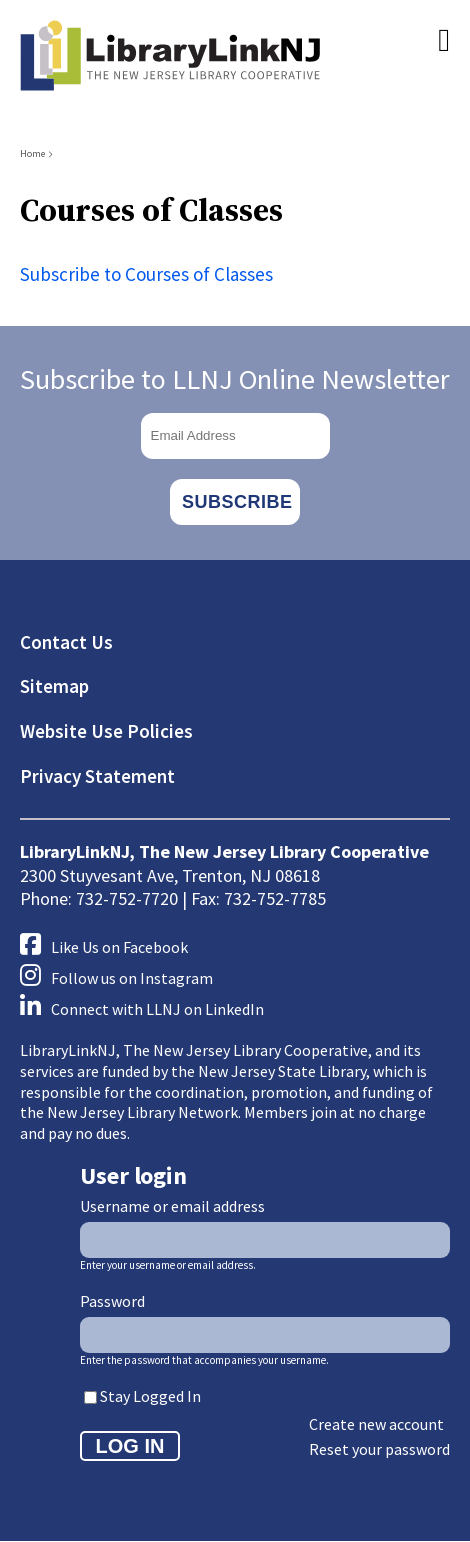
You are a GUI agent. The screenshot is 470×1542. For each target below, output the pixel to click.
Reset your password (379, 1449)
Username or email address (172, 1206)
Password (112, 1301)
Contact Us (66, 642)
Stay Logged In (150, 1396)
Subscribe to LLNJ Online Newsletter (235, 379)
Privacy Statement (97, 776)
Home (32, 153)
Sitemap (54, 686)
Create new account (376, 1424)
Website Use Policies (106, 731)
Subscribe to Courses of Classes (146, 274)
